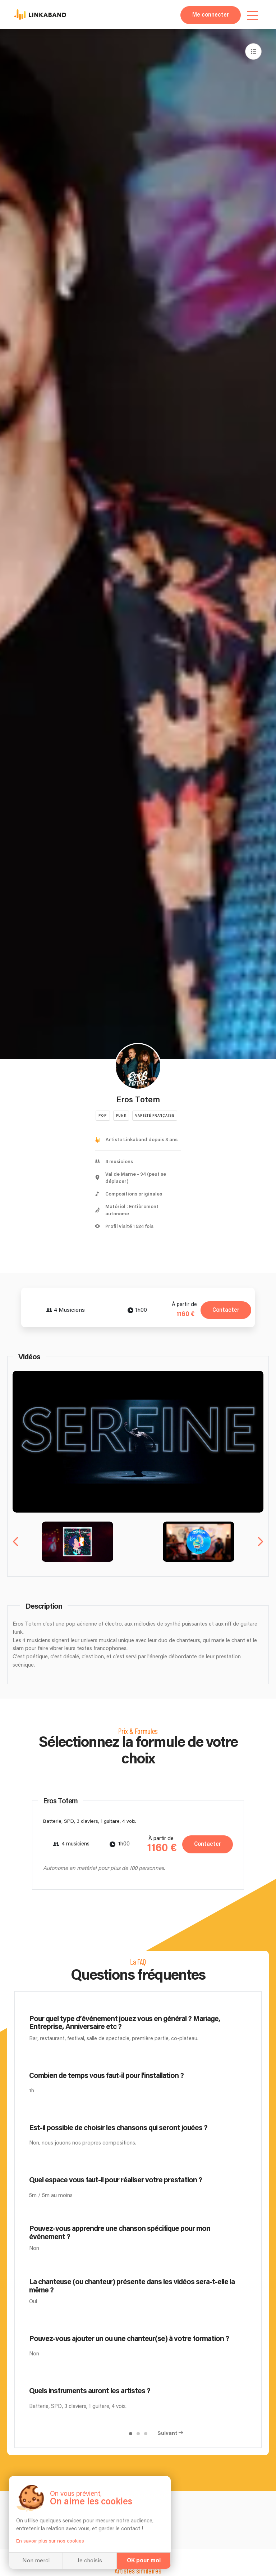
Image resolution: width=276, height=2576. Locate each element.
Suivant (167, 2433)
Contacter (225, 1310)
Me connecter (210, 15)
